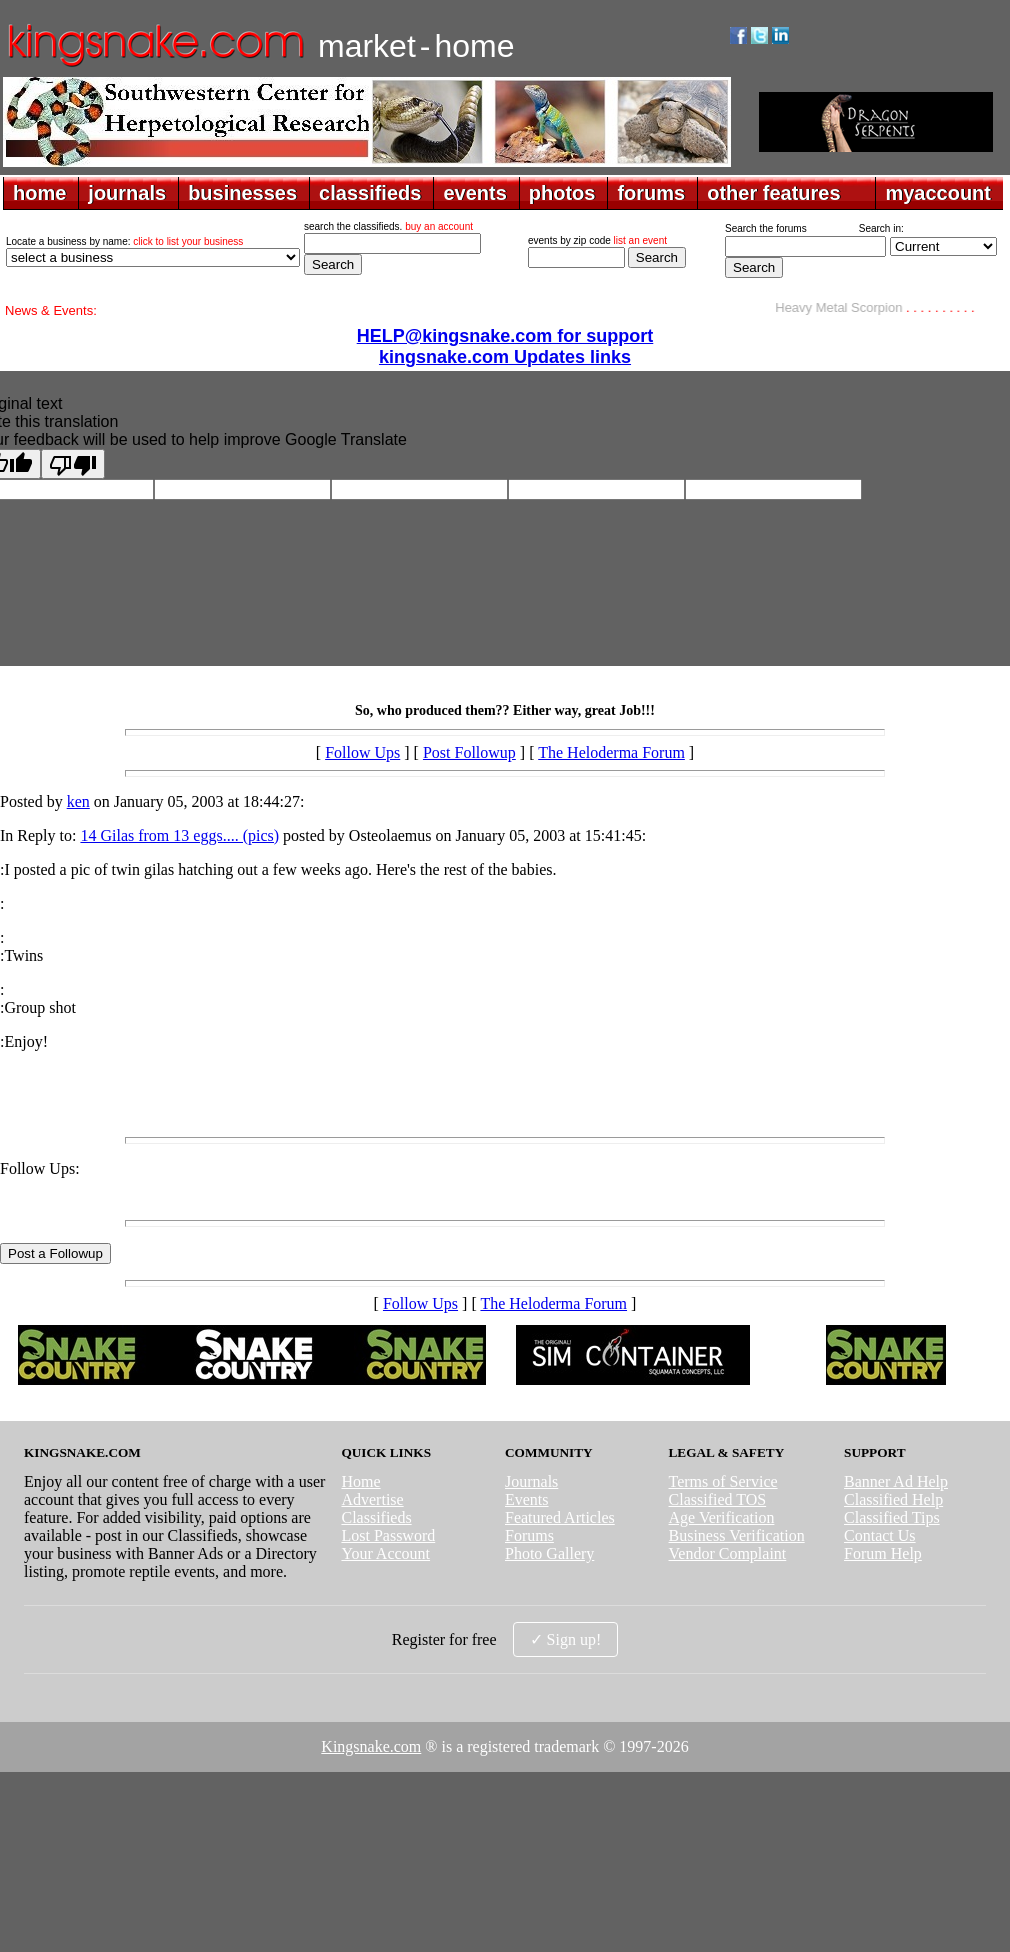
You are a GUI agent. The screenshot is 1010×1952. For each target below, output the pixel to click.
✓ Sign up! (566, 1639)
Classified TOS (718, 1499)
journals (127, 193)
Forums (529, 1535)
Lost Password (388, 1535)
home (39, 193)
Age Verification (722, 1517)
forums (651, 193)
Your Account (385, 1553)
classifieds (370, 193)
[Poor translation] (73, 464)
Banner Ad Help (896, 1481)
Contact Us (880, 1535)
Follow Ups (362, 752)
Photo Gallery (549, 1553)
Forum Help (883, 1553)
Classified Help (893, 1499)
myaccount (938, 193)
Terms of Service (723, 1481)
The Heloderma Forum (611, 752)
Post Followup (469, 752)
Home (360, 1481)
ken (78, 801)
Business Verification (737, 1535)
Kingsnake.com (371, 1746)
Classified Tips (892, 1517)
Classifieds (376, 1517)
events (474, 193)
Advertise (372, 1499)
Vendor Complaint (728, 1553)
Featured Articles (560, 1517)
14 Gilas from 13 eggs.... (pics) (179, 835)
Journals (531, 1481)
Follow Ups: (40, 1168)
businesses (242, 193)
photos (562, 193)
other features (773, 193)
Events (527, 1499)
